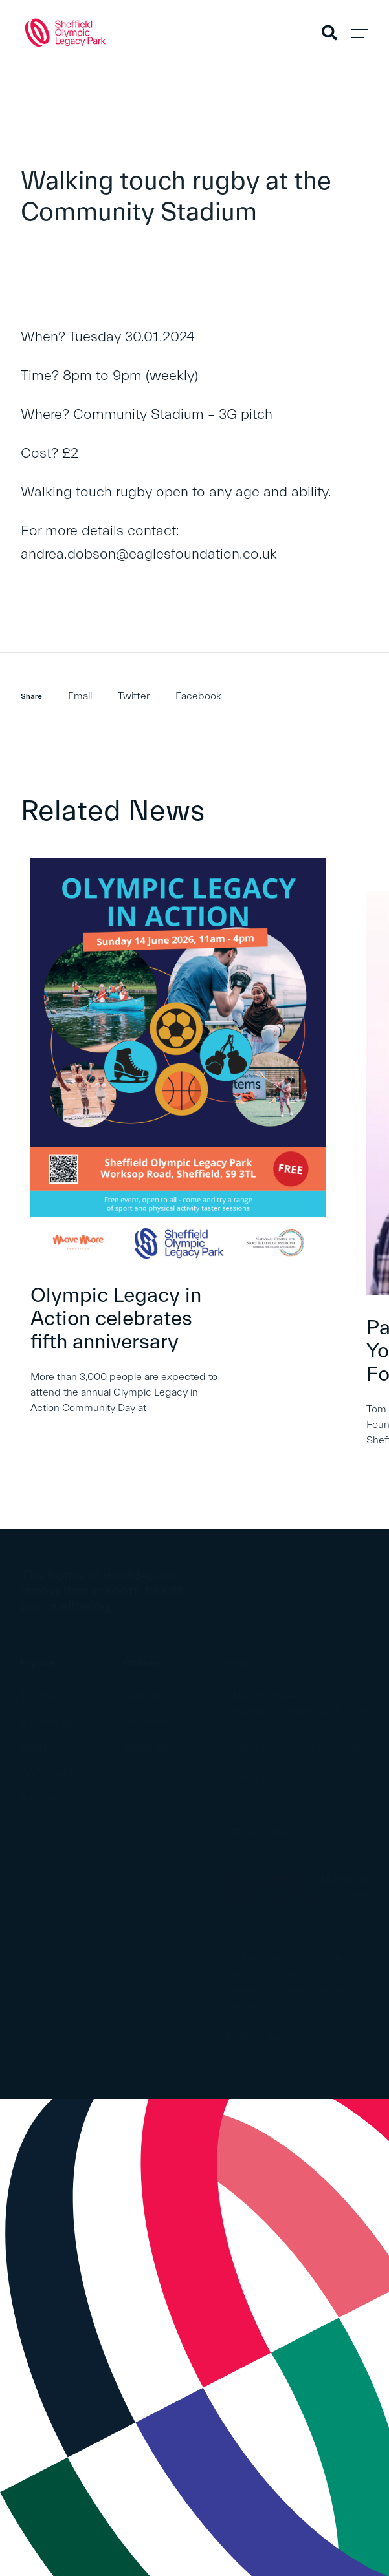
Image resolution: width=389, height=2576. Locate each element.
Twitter (134, 696)
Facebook (198, 696)
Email (80, 696)
